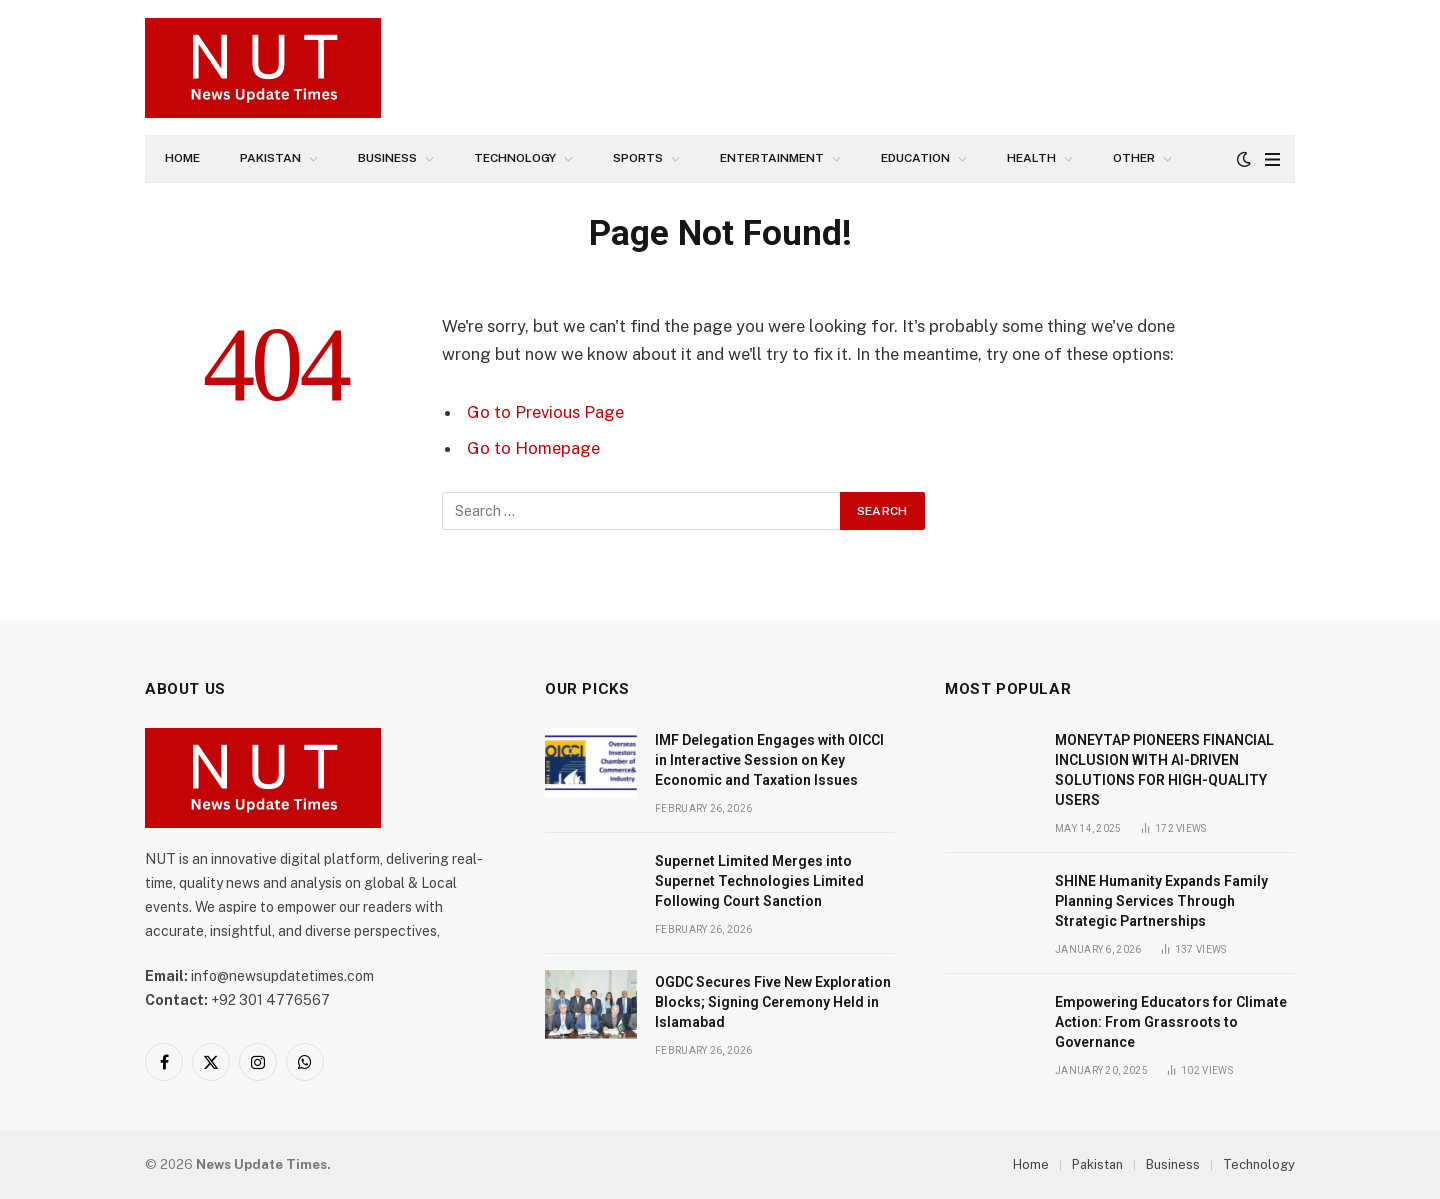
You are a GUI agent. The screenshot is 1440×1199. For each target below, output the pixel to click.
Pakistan (270, 158)
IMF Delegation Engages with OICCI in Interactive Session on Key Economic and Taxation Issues (769, 760)
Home (182, 158)
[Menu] (1272, 159)
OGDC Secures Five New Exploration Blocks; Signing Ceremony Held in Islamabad (773, 1002)
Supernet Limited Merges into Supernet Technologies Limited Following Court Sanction (759, 881)
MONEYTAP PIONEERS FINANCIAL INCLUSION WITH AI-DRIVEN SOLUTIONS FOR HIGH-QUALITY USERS (1164, 770)
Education (915, 158)
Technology (515, 158)
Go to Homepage (533, 448)
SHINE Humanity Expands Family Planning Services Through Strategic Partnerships (1161, 901)
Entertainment (772, 158)
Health (1031, 158)
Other (1134, 158)
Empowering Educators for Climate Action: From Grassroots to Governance (1171, 1022)
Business (387, 158)
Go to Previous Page (545, 412)
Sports (638, 158)
